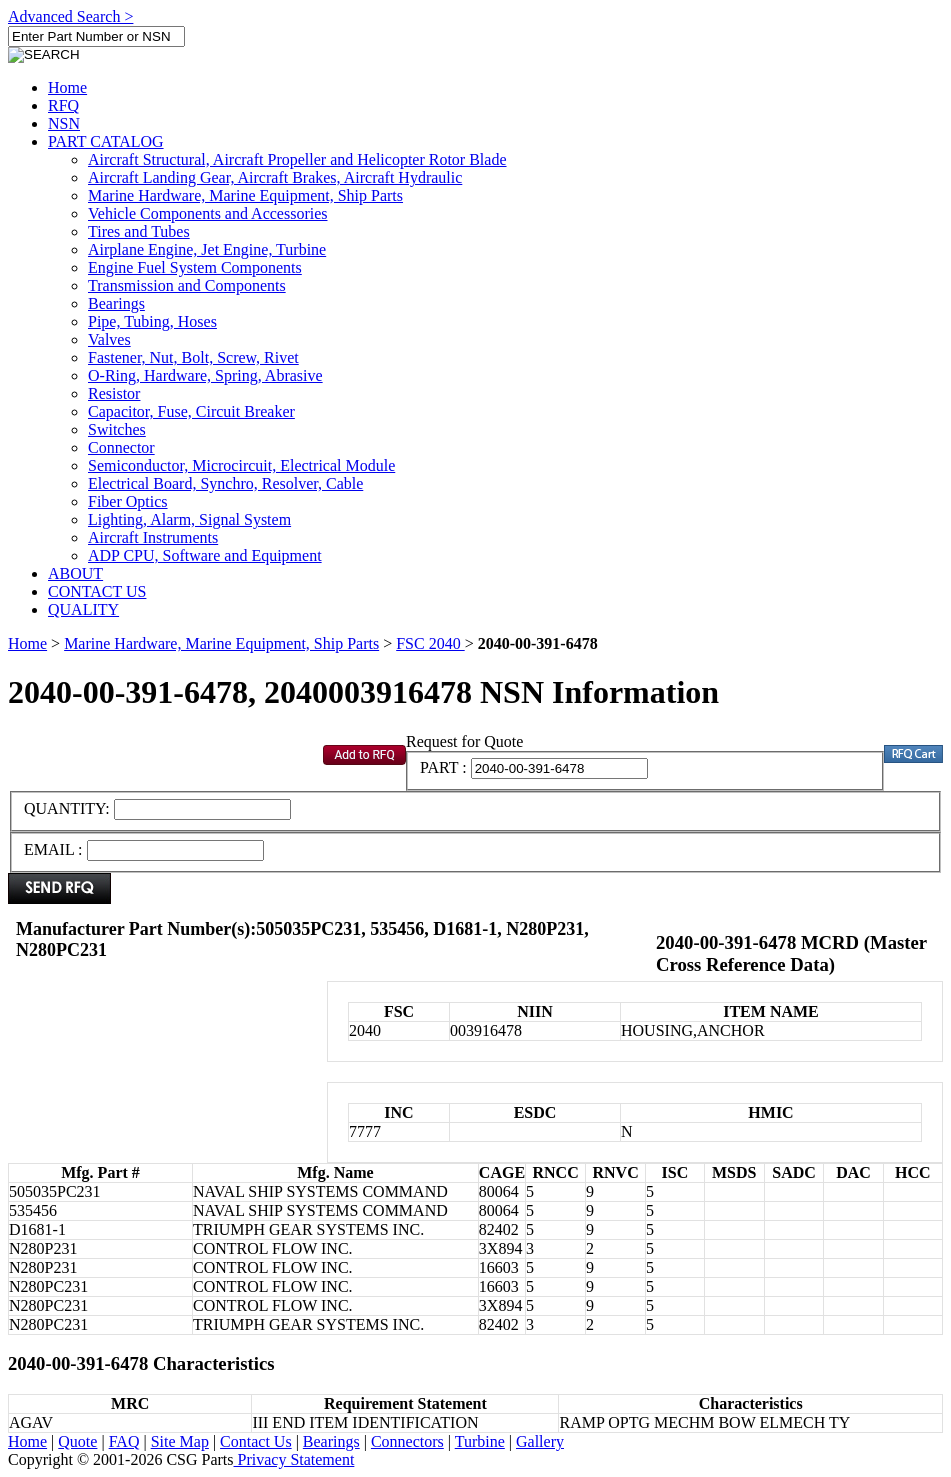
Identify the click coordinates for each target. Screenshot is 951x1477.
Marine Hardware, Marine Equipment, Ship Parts (245, 195)
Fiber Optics (128, 501)
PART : (443, 767)
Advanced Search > (70, 16)
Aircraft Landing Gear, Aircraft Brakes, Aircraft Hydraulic (275, 177)
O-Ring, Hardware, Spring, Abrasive (205, 375)
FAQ (124, 1441)
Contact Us (256, 1441)
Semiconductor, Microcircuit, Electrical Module (241, 465)
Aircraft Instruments (153, 537)
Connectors (407, 1441)
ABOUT (75, 573)
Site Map (180, 1441)
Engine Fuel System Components (195, 267)
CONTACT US (97, 591)
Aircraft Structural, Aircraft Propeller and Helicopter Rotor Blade (297, 159)
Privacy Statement (294, 1459)
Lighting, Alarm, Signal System (189, 519)
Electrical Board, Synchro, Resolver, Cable (225, 483)
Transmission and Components (187, 285)
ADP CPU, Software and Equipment (205, 555)
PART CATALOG (106, 141)
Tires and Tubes (139, 231)
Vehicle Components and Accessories (208, 213)
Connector (121, 447)
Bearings (116, 303)
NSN (64, 123)
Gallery (540, 1441)
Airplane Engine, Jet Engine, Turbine (207, 249)
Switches (117, 429)
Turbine (480, 1441)
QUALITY (83, 609)
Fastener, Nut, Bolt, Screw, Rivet (193, 357)
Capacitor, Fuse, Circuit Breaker (191, 411)
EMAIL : (53, 849)
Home (67, 87)
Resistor (114, 393)
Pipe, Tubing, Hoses (152, 321)
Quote (77, 1441)
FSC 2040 (430, 643)
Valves (109, 339)
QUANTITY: (69, 808)
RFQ (63, 105)
